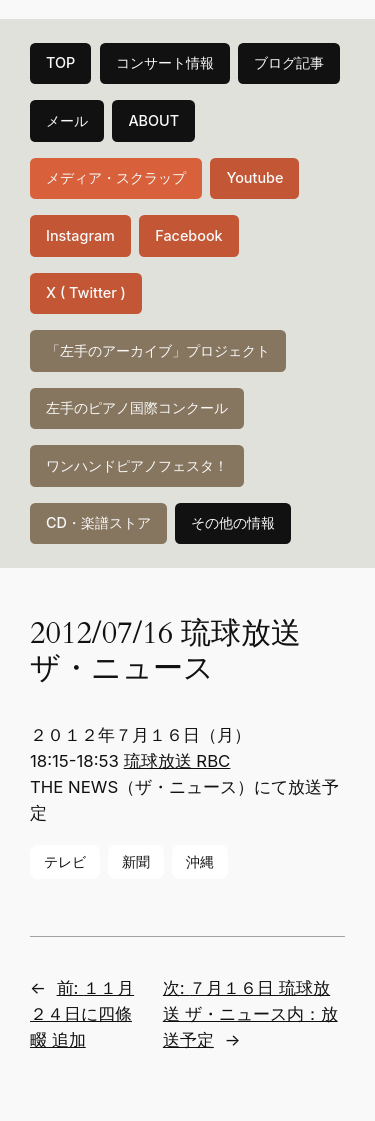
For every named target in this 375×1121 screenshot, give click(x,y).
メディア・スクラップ (116, 177)
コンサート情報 (165, 62)
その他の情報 (233, 522)
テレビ (65, 861)
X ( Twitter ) (86, 292)
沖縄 (200, 861)
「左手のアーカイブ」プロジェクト (158, 350)
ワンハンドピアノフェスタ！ (137, 465)
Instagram (80, 235)
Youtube (254, 177)
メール (67, 120)
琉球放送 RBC (177, 761)
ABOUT (153, 120)
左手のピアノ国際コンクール (137, 407)
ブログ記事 (289, 62)
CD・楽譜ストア (98, 522)
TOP (60, 62)
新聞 (136, 861)
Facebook (188, 235)
